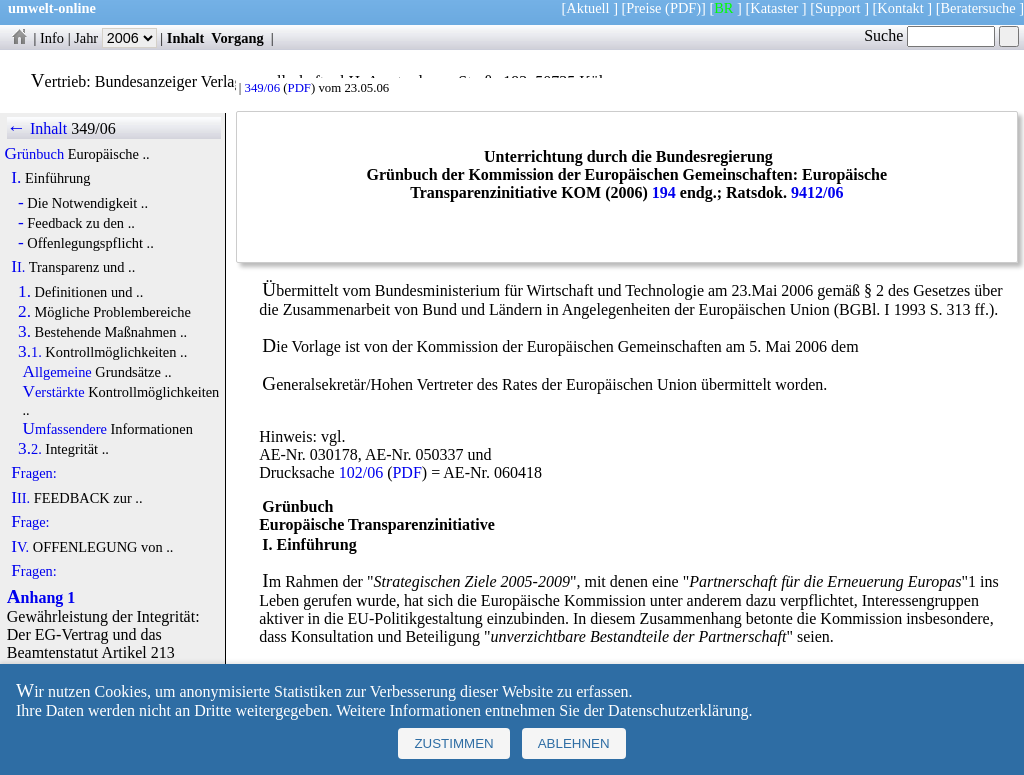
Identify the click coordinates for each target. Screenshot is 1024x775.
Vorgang (237, 38)
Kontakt (900, 8)
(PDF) (683, 8)
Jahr (115, 38)
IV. (20, 547)
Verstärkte (54, 392)
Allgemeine (57, 372)
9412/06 (817, 192)
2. (24, 312)
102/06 (361, 472)
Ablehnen (574, 743)
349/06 (262, 88)
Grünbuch (35, 154)
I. (16, 178)
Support (838, 8)
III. (20, 498)
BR (723, 8)
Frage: (30, 522)
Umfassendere (65, 429)
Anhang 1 (41, 597)
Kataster (774, 8)
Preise (643, 8)
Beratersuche (978, 8)
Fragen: (34, 473)
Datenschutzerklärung (678, 710)
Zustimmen (453, 743)
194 (664, 192)
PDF (299, 88)
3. (24, 332)
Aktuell (587, 8)
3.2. (30, 449)
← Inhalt (37, 128)
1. (24, 292)
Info (52, 38)
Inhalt (186, 38)
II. (18, 267)
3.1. (30, 352)
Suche (929, 35)
